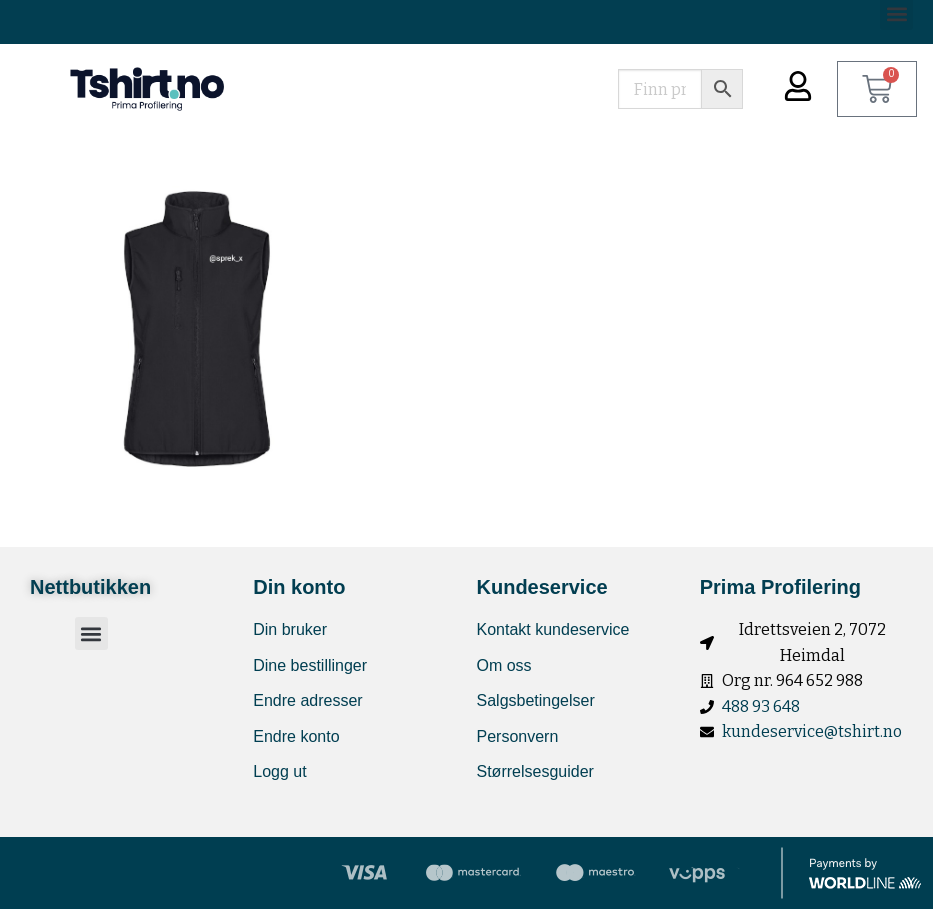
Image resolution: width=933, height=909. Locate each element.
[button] (91, 633)
